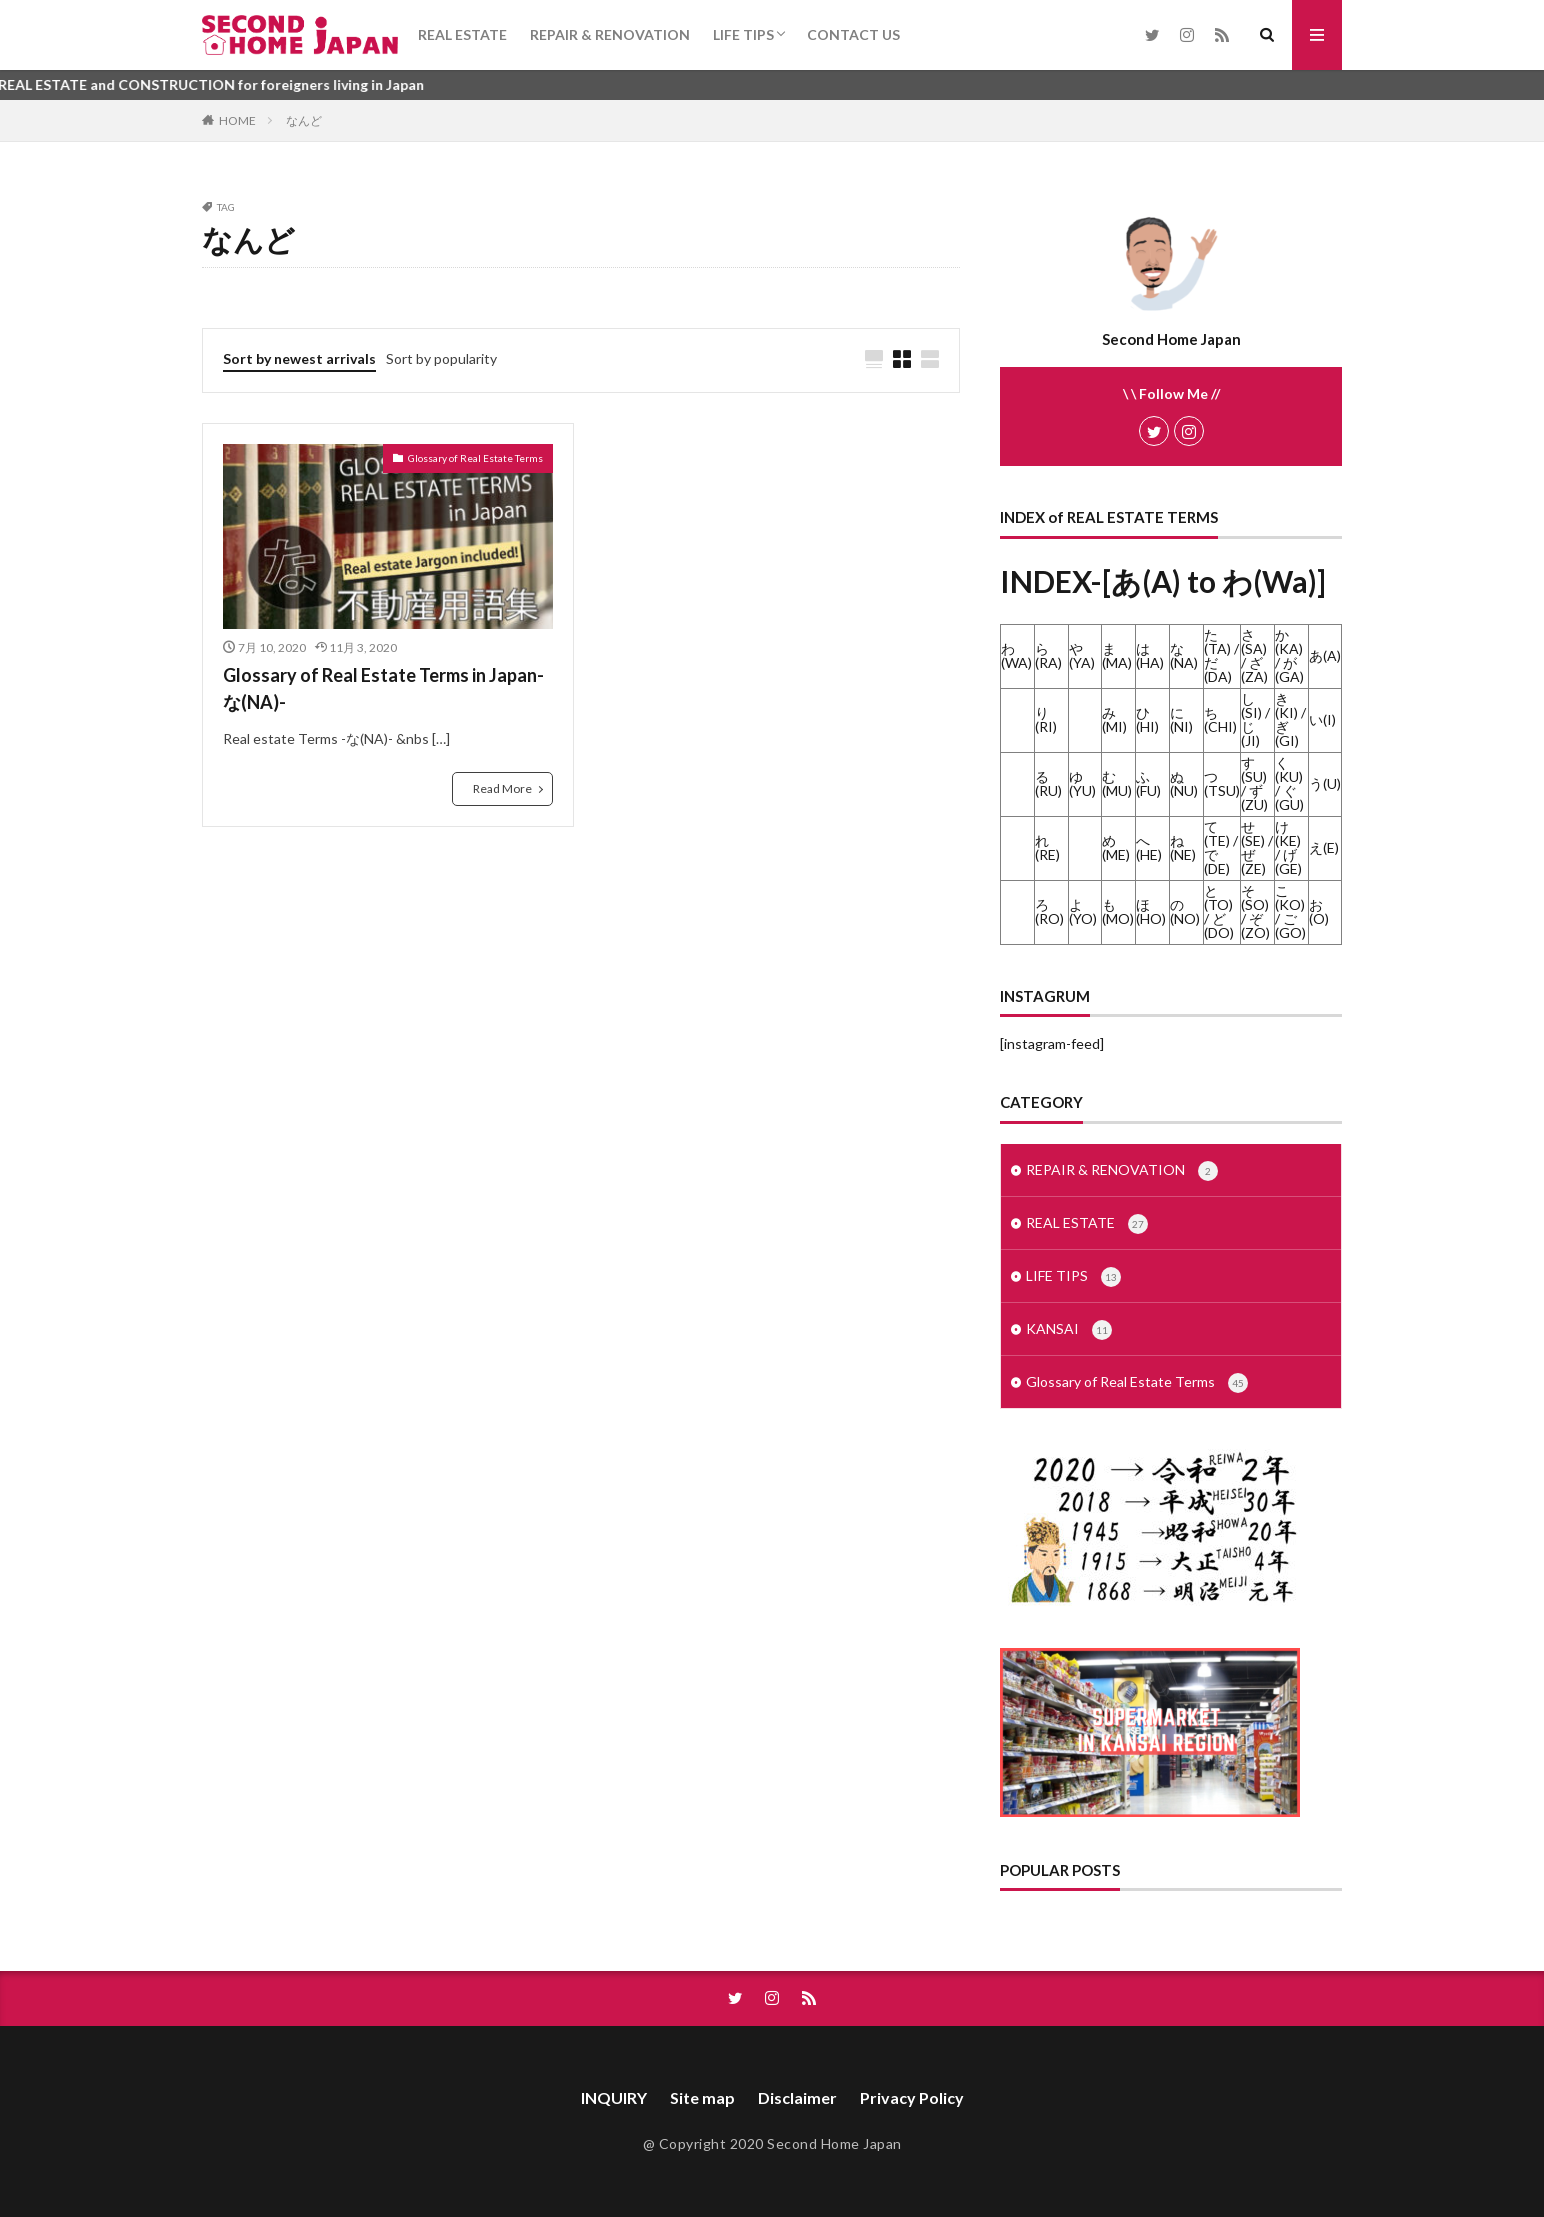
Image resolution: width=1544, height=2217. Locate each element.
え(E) (1324, 847)
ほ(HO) (1151, 911)
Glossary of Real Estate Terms (475, 458)
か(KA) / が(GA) (1289, 655)
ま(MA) (1117, 655)
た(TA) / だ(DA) (1221, 655)
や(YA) (1082, 655)
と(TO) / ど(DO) (1219, 911)
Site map (702, 2097)
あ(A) (1325, 655)
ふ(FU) (1148, 783)
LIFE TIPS (743, 34)
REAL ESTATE (462, 34)
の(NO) (1185, 911)
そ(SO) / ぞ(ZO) (1255, 911)
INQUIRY (614, 2097)
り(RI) (1046, 719)
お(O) (1319, 911)
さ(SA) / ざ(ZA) (1254, 655)
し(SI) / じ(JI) (1255, 719)
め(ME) (1116, 847)
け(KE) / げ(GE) (1288, 847)
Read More (502, 788)
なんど (304, 120)
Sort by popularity (441, 358)
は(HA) (1150, 655)
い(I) (1322, 719)
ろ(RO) (1049, 911)
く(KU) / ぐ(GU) (1289, 783)
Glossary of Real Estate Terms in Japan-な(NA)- (383, 688)
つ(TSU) (1222, 783)
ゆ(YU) (1082, 783)
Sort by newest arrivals (299, 358)
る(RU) (1048, 783)
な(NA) (1184, 655)
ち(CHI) (1220, 719)
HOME (237, 120)
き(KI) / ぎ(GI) (1290, 719)
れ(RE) (1047, 847)
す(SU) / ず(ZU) (1254, 783)
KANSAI (1069, 1330)
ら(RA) (1048, 655)
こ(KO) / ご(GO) (1290, 911)
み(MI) (1114, 719)
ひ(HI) (1147, 719)
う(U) (1325, 783)
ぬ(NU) (1184, 783)
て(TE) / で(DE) (1221, 847)
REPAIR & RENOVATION (610, 34)
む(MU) (1117, 783)
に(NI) (1181, 719)
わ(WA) (1016, 655)
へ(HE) (1149, 847)
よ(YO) (1083, 911)
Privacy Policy (912, 2097)
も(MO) (1118, 911)
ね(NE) (1183, 847)
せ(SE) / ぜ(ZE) (1257, 847)
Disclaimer (797, 2097)
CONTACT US (853, 34)
